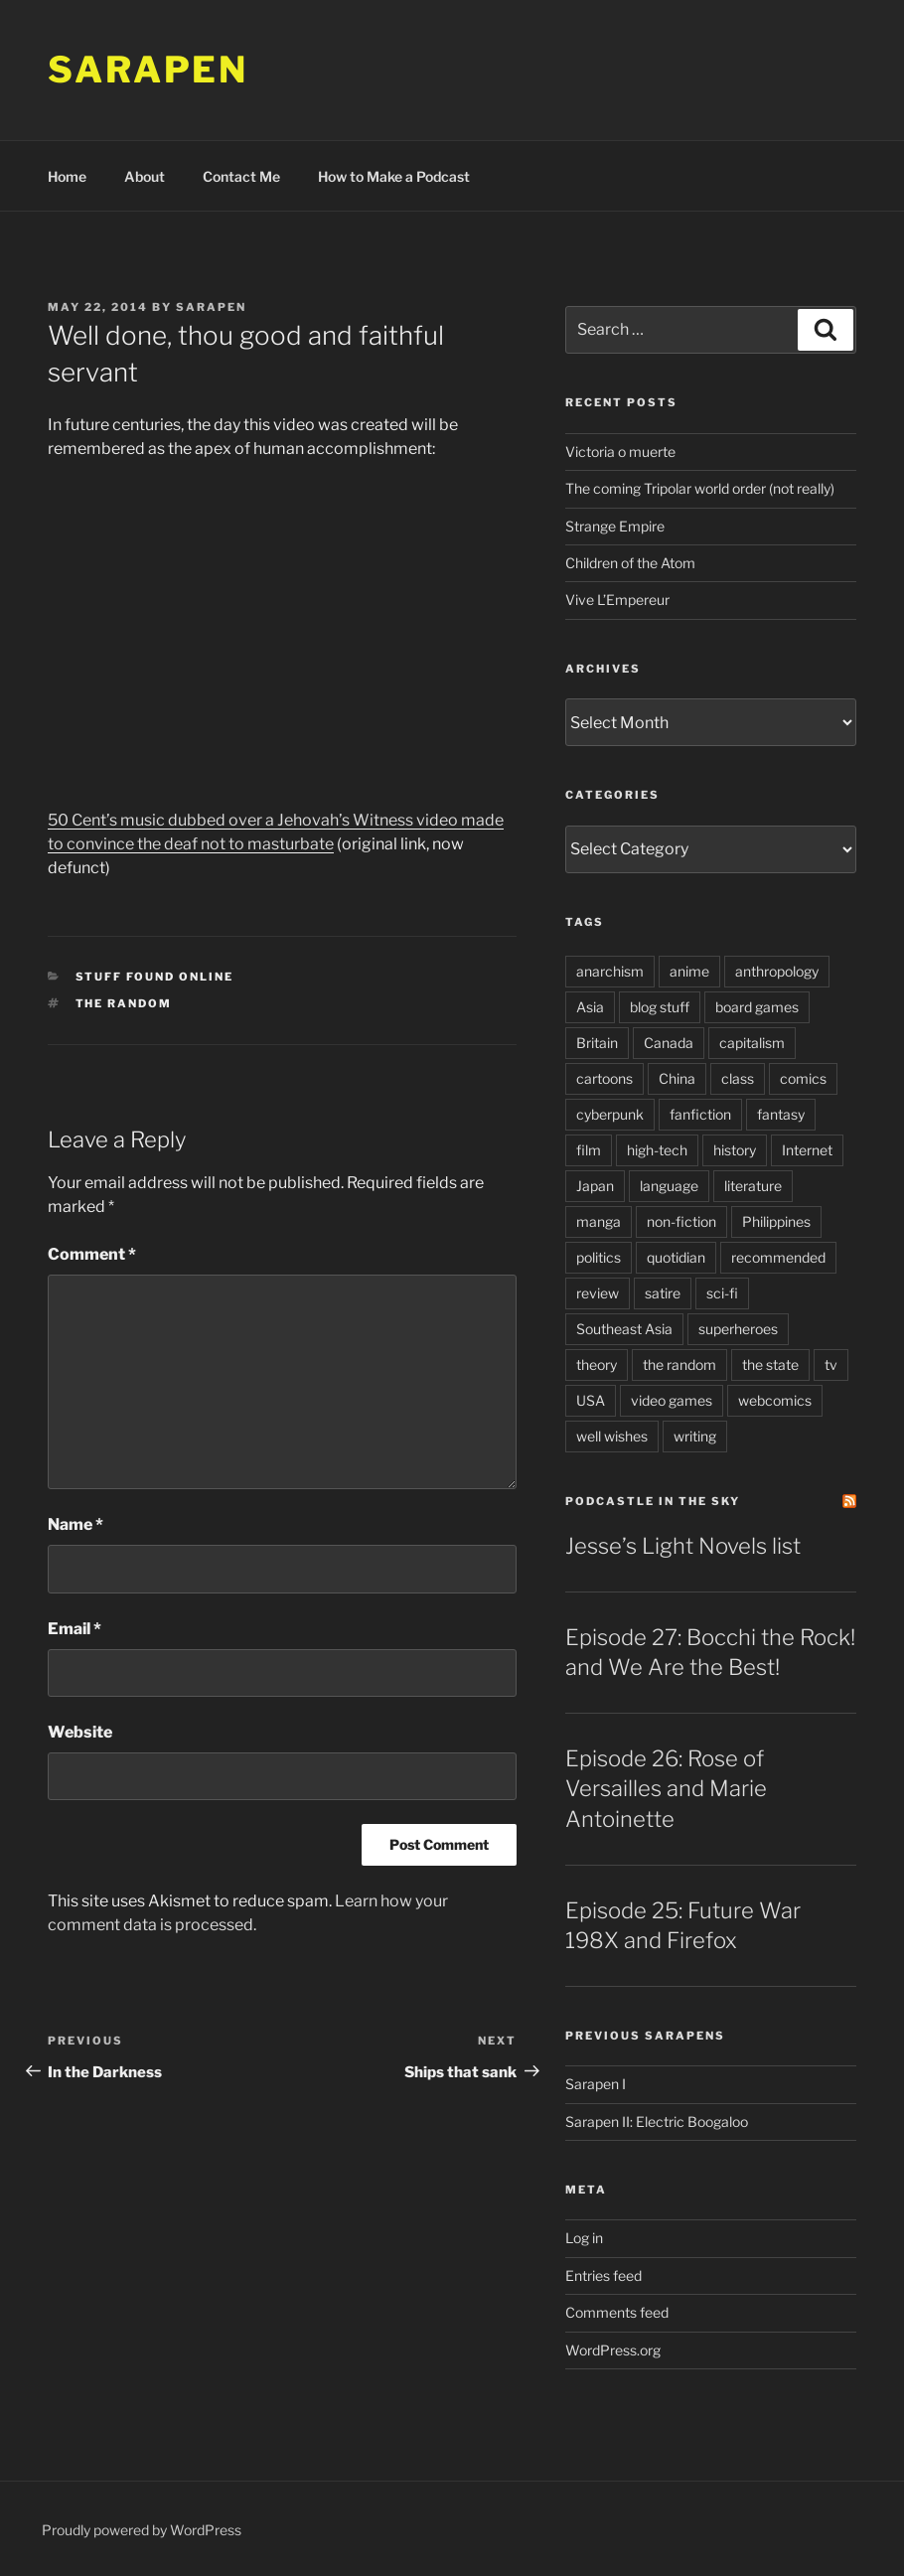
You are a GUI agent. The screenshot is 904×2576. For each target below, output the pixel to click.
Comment (92, 1254)
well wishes (612, 1436)
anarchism (610, 971)
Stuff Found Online (154, 977)
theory (596, 1364)
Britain (597, 1042)
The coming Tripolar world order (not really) (699, 488)
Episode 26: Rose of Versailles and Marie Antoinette (666, 1789)
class (737, 1078)
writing (695, 1436)
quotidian (676, 1257)
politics (598, 1257)
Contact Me (241, 176)
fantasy (781, 1114)
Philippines (776, 1221)
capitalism (752, 1042)
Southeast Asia (624, 1328)
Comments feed (617, 2312)
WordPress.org (613, 2350)
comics (803, 1078)
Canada (668, 1042)
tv (831, 1364)
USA (590, 1400)
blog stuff (659, 1006)
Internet (807, 1149)
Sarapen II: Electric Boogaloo (656, 2121)
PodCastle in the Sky (652, 1501)
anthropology (777, 971)
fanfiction (700, 1114)
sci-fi (722, 1293)
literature (753, 1185)
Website (80, 1732)
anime (689, 971)
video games (671, 1400)
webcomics (775, 1400)
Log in (584, 2237)
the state (770, 1364)
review (597, 1293)
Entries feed (603, 2275)
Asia (590, 1006)
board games (757, 1006)
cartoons (604, 1078)
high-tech (657, 1149)
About (144, 176)
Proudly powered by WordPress (141, 2529)
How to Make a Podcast (394, 176)
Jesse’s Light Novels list (683, 1546)
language (669, 1185)
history (734, 1149)
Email (74, 1628)
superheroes (738, 1328)
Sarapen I (595, 2083)
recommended (778, 1257)
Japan (595, 1185)
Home (67, 176)
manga (598, 1221)
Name (75, 1524)
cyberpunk (610, 1114)
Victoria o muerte (620, 451)
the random (124, 1003)
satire (662, 1293)
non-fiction (681, 1221)
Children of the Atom (630, 562)
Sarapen (148, 69)
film (588, 1149)
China (677, 1078)
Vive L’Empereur (617, 599)
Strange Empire (615, 526)
